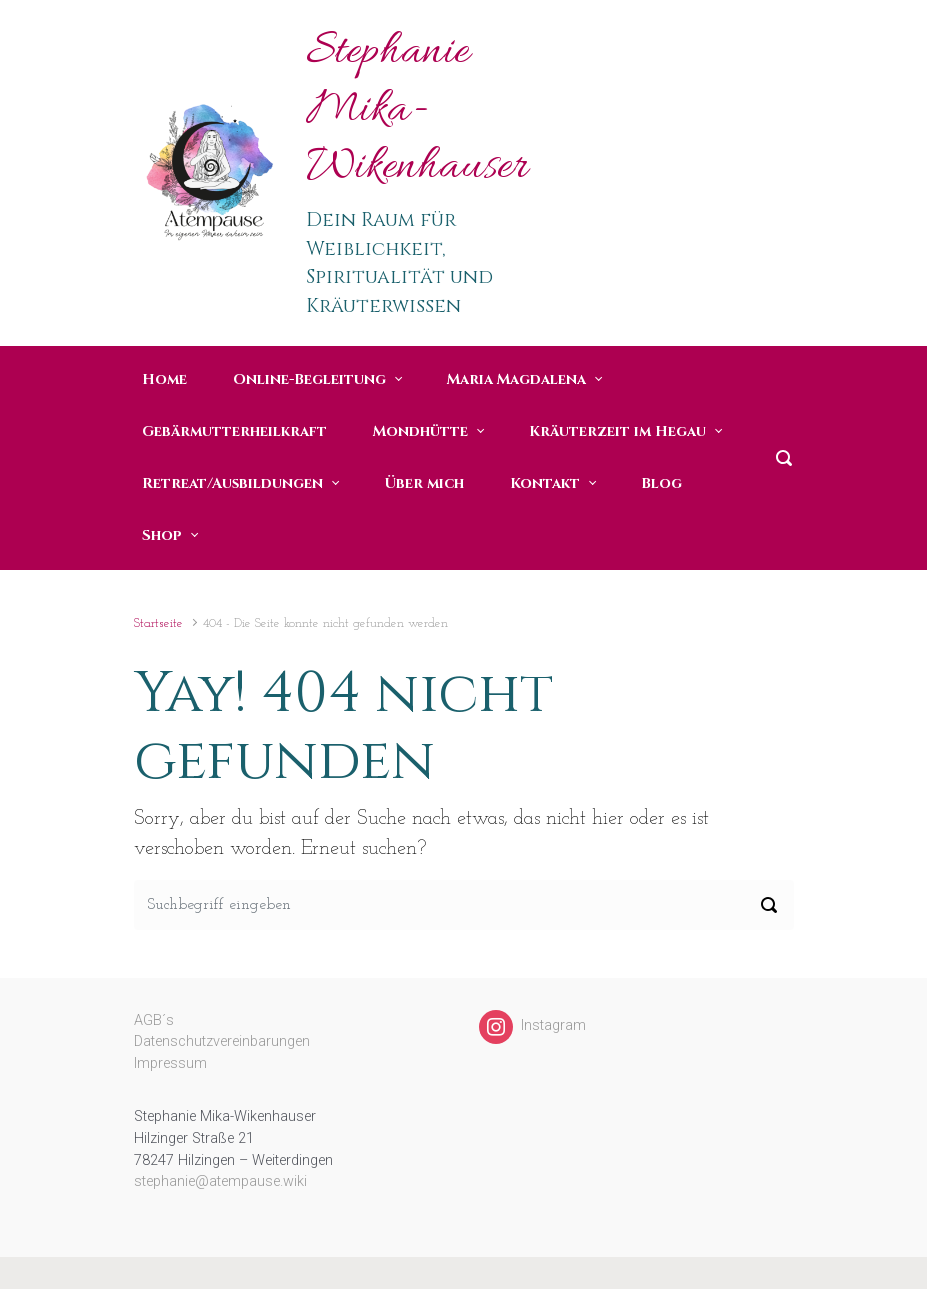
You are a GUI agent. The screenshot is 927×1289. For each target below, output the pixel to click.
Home (164, 379)
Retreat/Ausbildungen (232, 483)
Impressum (170, 1063)
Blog (661, 483)
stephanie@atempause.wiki (220, 1181)
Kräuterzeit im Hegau (617, 431)
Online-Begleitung (309, 379)
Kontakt (545, 483)
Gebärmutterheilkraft (234, 431)
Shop (162, 535)
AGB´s (154, 1020)
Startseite (158, 623)
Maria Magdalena (516, 379)
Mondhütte (420, 431)
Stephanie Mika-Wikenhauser (417, 110)
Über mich (424, 483)
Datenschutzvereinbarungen (222, 1041)
